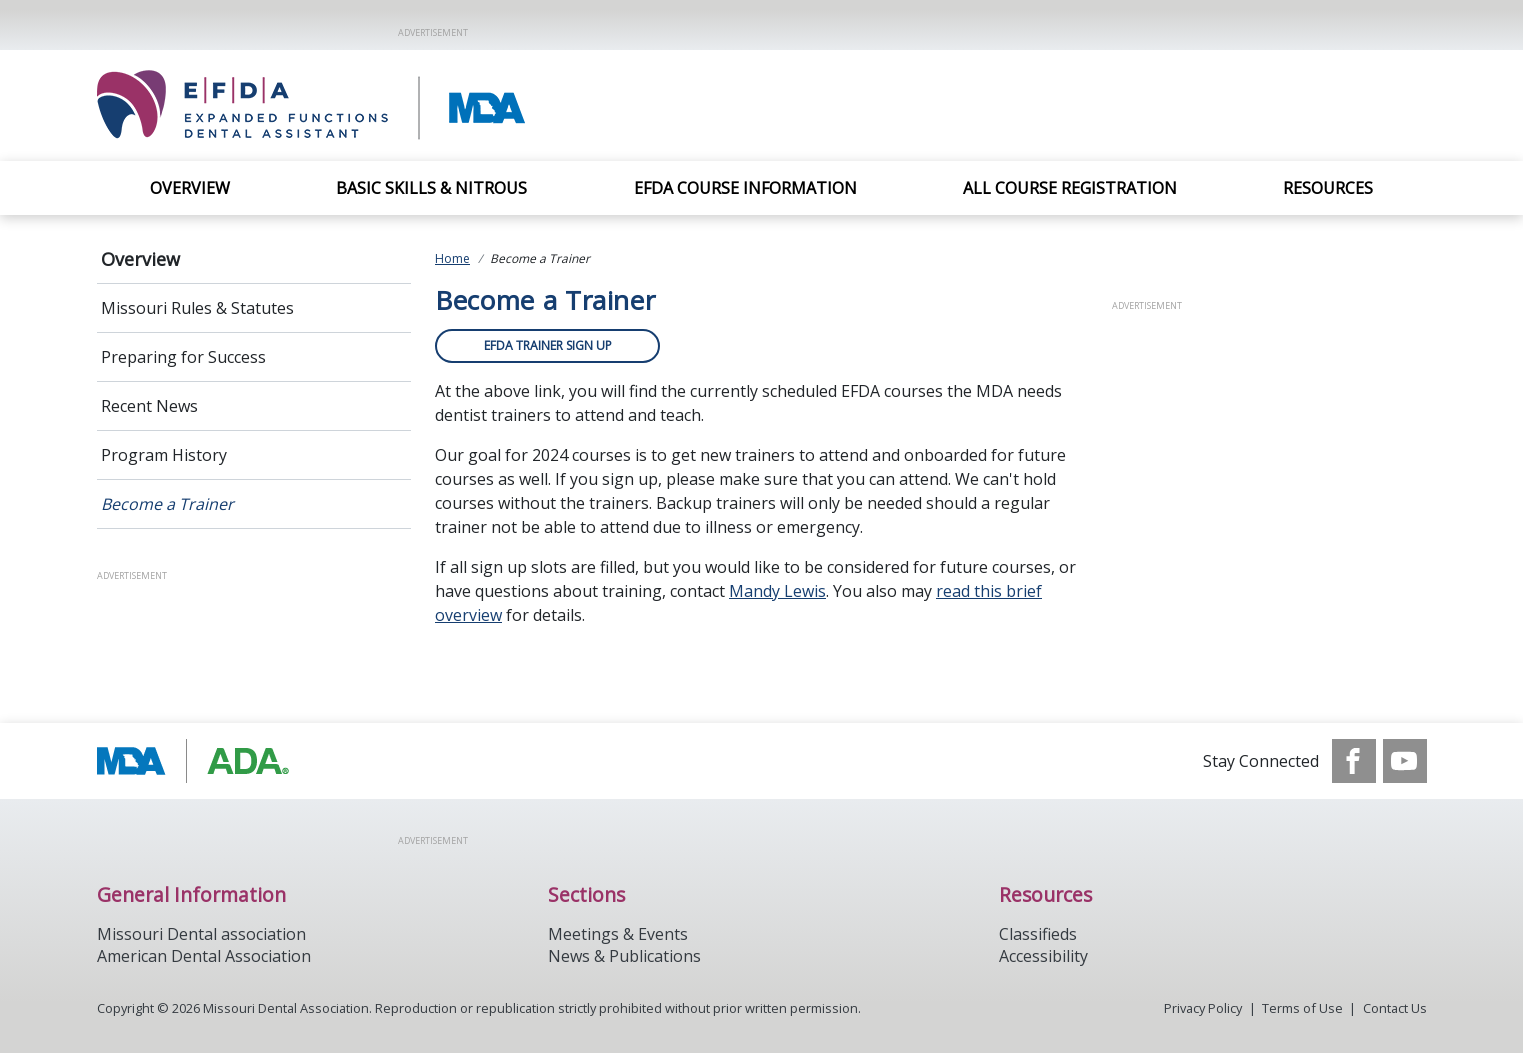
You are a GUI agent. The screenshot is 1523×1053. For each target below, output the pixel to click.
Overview (190, 188)
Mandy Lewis (777, 591)
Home (452, 258)
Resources (1328, 188)
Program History (164, 455)
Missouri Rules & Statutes (197, 308)
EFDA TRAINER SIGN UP (548, 345)
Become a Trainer (167, 504)
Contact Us (1395, 1008)
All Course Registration (1070, 188)
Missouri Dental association (201, 934)
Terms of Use (1302, 1008)
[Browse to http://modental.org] (198, 761)
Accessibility (1043, 956)
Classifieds (1038, 934)
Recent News (149, 406)
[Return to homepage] (382, 105)
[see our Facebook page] (1354, 761)
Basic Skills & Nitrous (431, 188)
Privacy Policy (1203, 1008)
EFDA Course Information (745, 188)
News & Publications (624, 956)
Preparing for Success (183, 357)
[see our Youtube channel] (1405, 761)
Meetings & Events (618, 934)
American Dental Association (204, 956)
